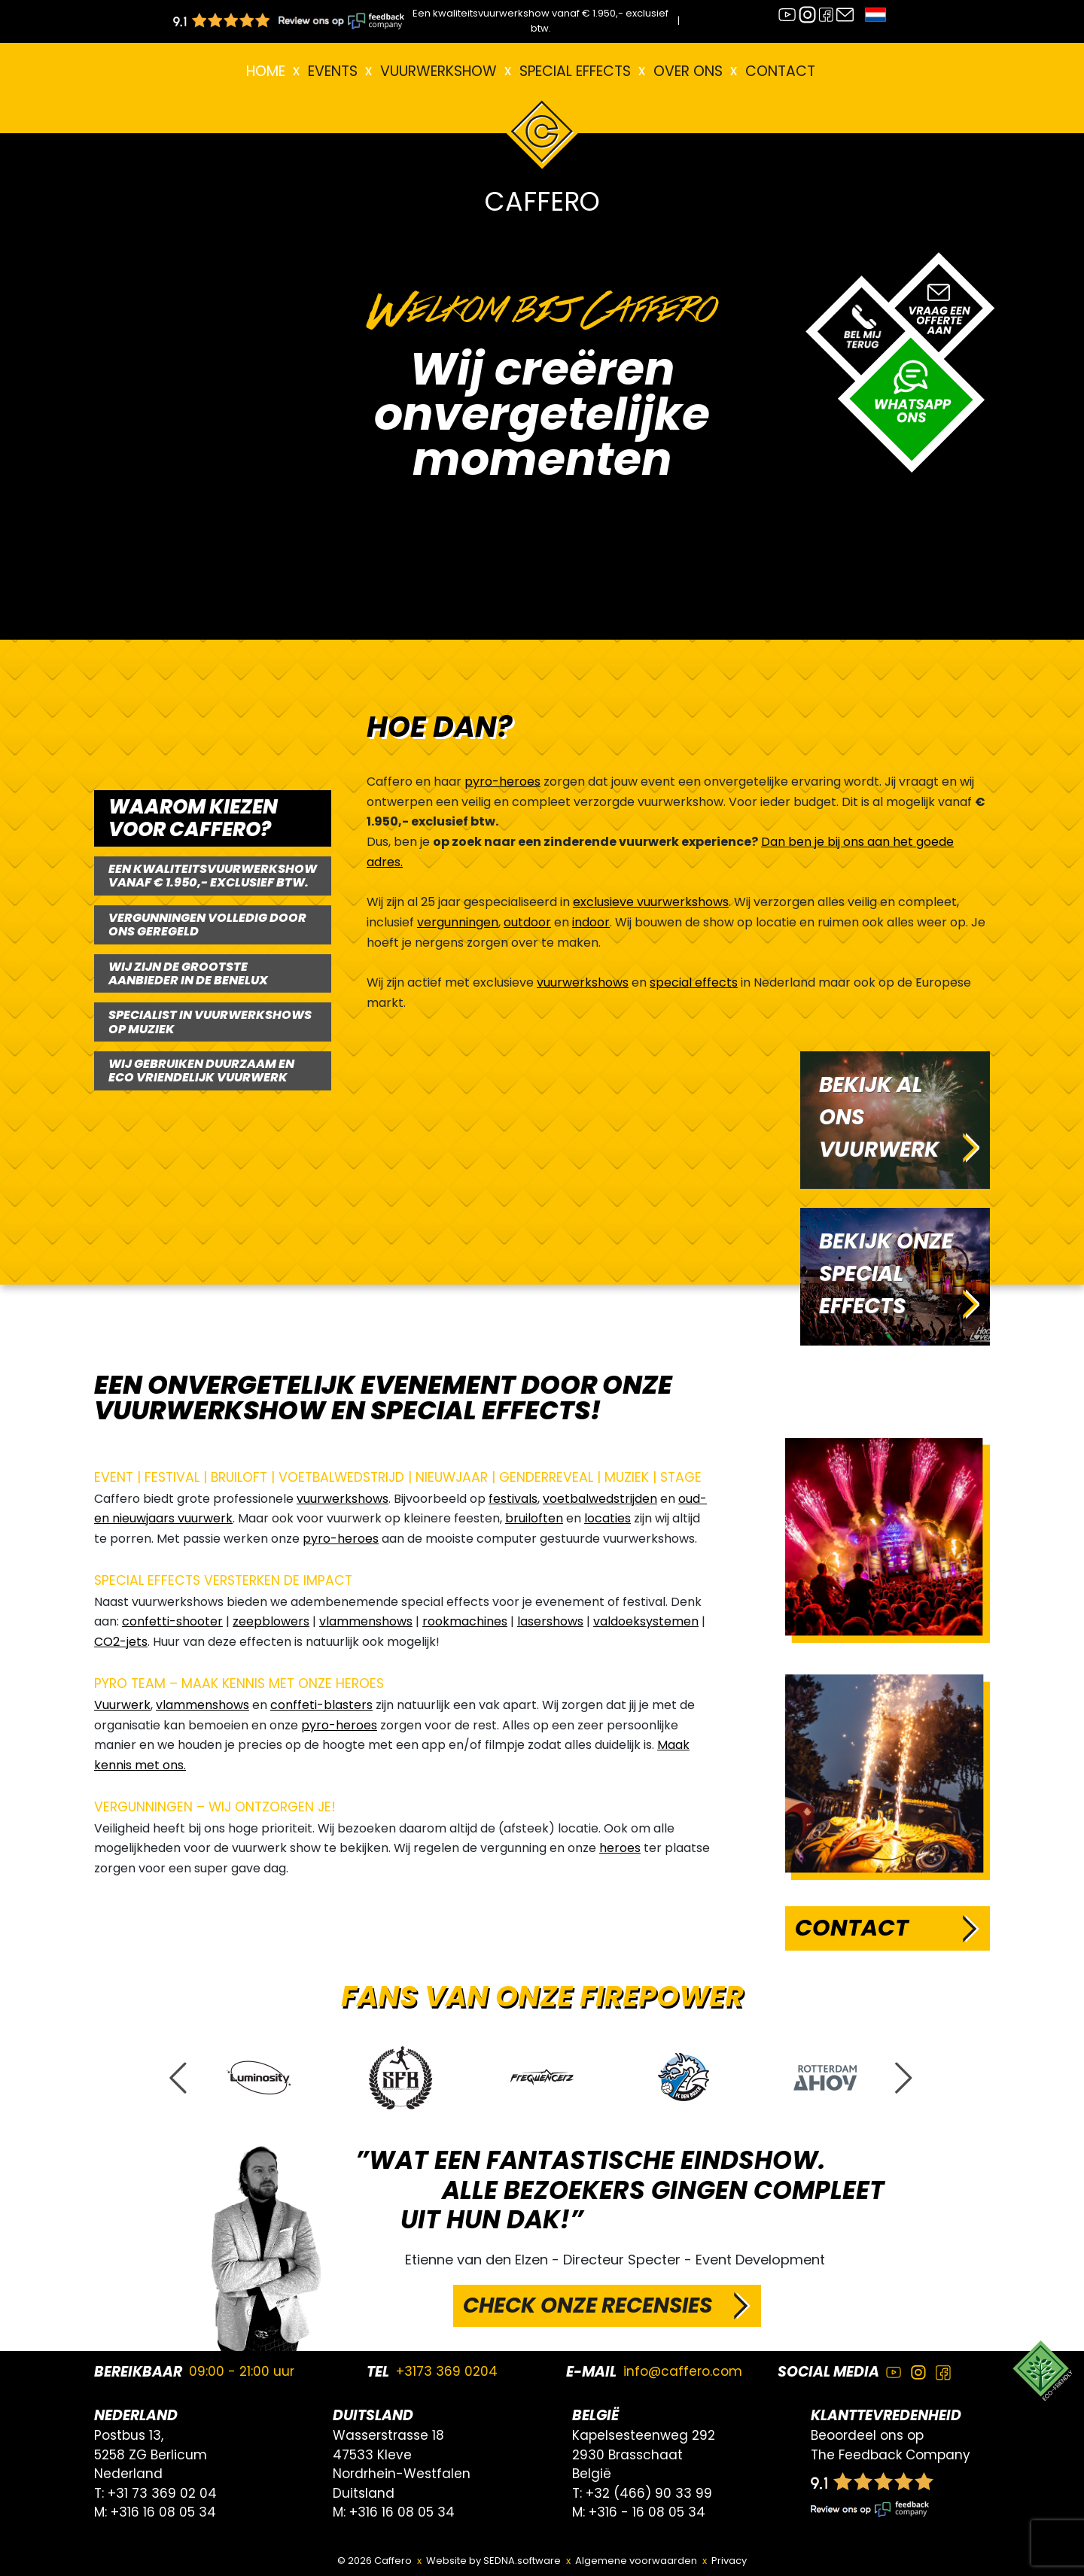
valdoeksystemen (646, 1621)
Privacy (729, 2560)
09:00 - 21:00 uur (241, 2371)
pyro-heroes (502, 781)
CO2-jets (121, 1641)
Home (265, 71)
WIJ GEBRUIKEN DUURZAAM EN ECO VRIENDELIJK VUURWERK (201, 1070)
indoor (591, 922)
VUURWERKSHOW (438, 71)
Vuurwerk (122, 1705)
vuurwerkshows (583, 982)
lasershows (550, 1621)
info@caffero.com (682, 2371)
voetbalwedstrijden (600, 1498)
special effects (694, 982)
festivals (513, 1498)
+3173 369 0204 (447, 2371)
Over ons (688, 71)
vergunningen (457, 922)
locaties (607, 1518)
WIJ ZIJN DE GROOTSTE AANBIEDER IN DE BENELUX (188, 973)
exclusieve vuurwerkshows (651, 902)
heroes (620, 1848)
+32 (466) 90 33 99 (649, 2493)
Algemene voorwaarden (636, 2560)
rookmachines (464, 1621)
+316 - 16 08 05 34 (647, 2512)
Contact (780, 71)
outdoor (527, 922)
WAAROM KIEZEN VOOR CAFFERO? (193, 818)
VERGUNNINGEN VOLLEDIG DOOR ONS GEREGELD (207, 924)
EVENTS (333, 71)
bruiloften (534, 1518)
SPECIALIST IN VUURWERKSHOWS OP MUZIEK (210, 1021)
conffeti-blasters (321, 1705)
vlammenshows (366, 1621)
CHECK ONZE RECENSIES (587, 2305)
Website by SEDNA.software (493, 2560)
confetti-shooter (172, 1621)
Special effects (575, 71)
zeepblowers (271, 1621)
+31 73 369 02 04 (162, 2493)
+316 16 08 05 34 (163, 2512)
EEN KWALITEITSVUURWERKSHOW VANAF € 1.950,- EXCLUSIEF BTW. (212, 875)
